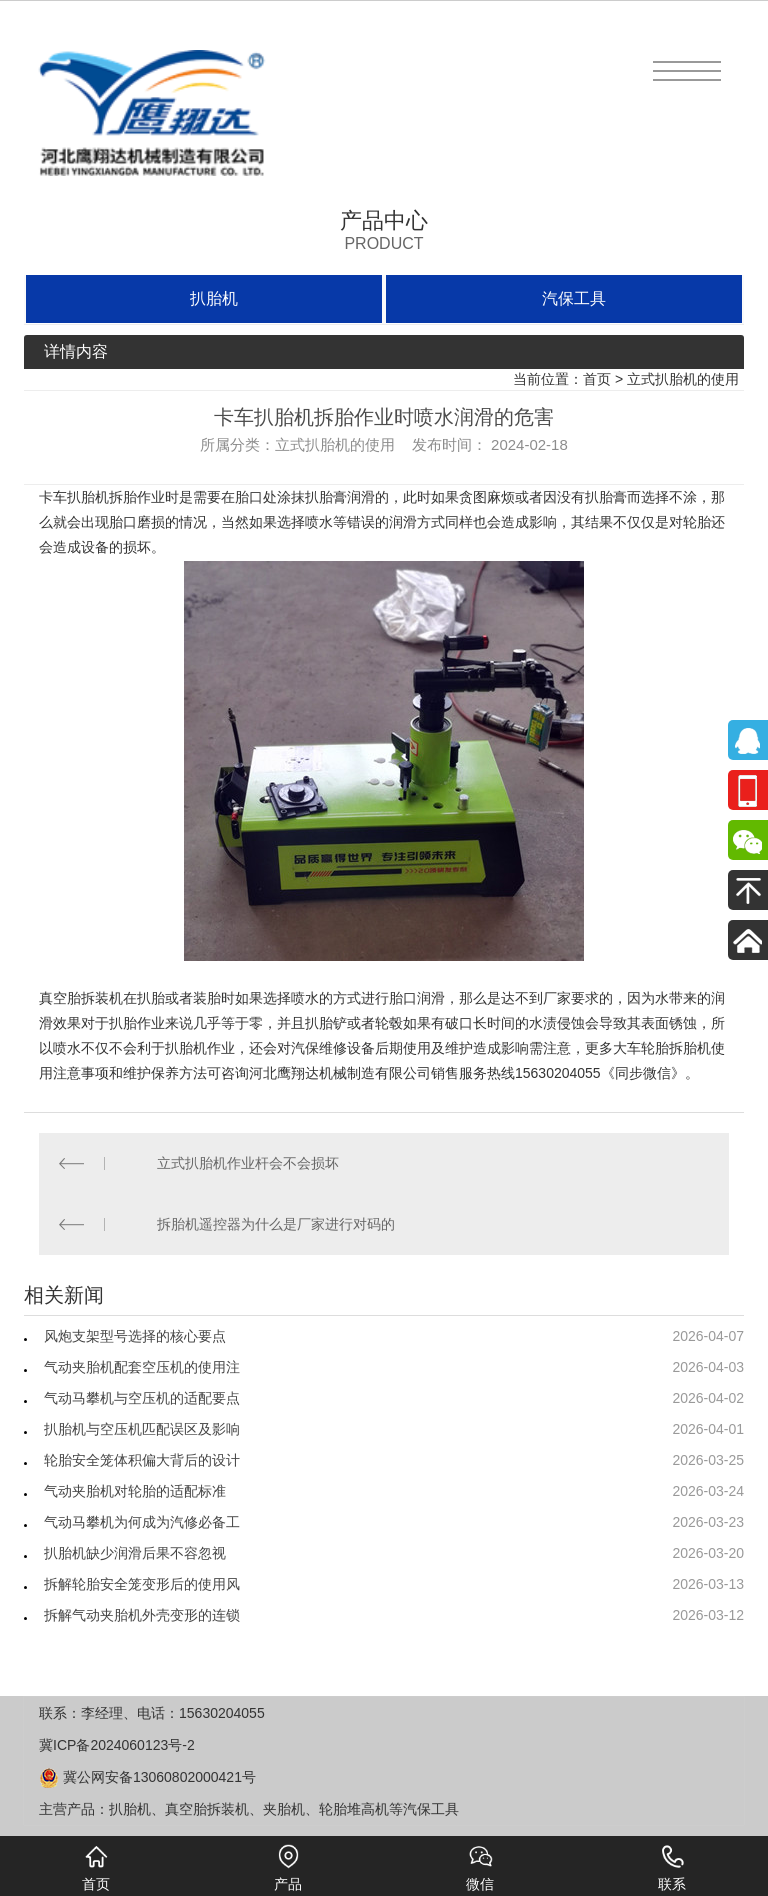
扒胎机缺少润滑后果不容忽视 (135, 1553)
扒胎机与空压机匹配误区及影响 (142, 1429)
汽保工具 (574, 298)
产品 (288, 1868)
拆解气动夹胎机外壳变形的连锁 (142, 1615)
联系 (672, 1868)
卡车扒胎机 (74, 497)
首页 (597, 379)
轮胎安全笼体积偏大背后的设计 (142, 1460)
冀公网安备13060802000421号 (147, 1777)
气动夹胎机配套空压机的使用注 (142, 1367)
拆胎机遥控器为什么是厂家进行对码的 (276, 1224)
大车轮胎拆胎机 (662, 1048)
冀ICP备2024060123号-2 (117, 1745)
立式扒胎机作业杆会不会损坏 (248, 1163)
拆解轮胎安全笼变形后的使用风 (142, 1584)
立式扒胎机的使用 (683, 379)
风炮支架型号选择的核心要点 (135, 1336)
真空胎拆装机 (81, 998)
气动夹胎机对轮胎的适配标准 (135, 1491)
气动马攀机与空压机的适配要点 (142, 1398)
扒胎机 (214, 298)
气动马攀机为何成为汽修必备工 (142, 1522)
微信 (480, 1868)
